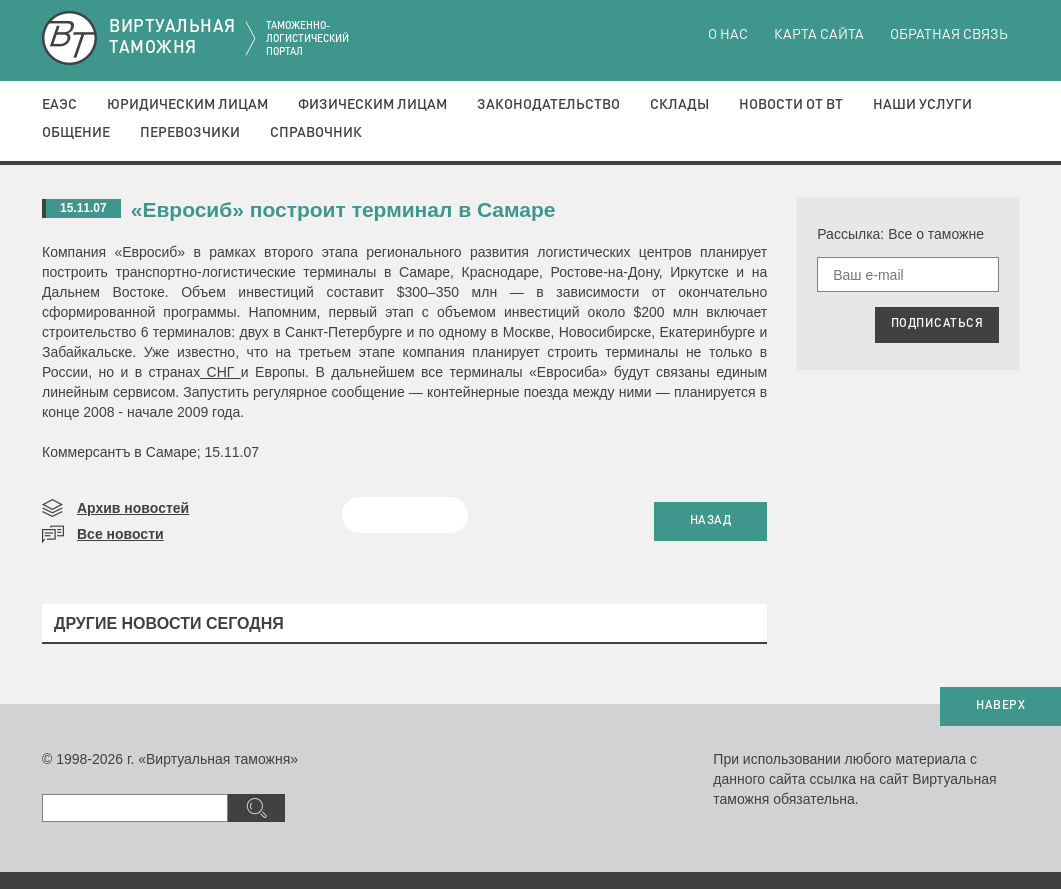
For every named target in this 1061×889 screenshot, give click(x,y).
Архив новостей (133, 508)
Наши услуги (922, 105)
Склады (679, 105)
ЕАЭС (59, 105)
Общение (76, 133)
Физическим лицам (372, 105)
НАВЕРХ (1000, 706)
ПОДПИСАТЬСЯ (937, 324)
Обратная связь (949, 35)
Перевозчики (190, 133)
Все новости (120, 534)
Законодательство (548, 105)
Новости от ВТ (791, 105)
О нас (728, 35)
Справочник (316, 133)
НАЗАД (711, 521)
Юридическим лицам (187, 105)
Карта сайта (819, 35)
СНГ (220, 372)
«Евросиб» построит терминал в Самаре (343, 209)
